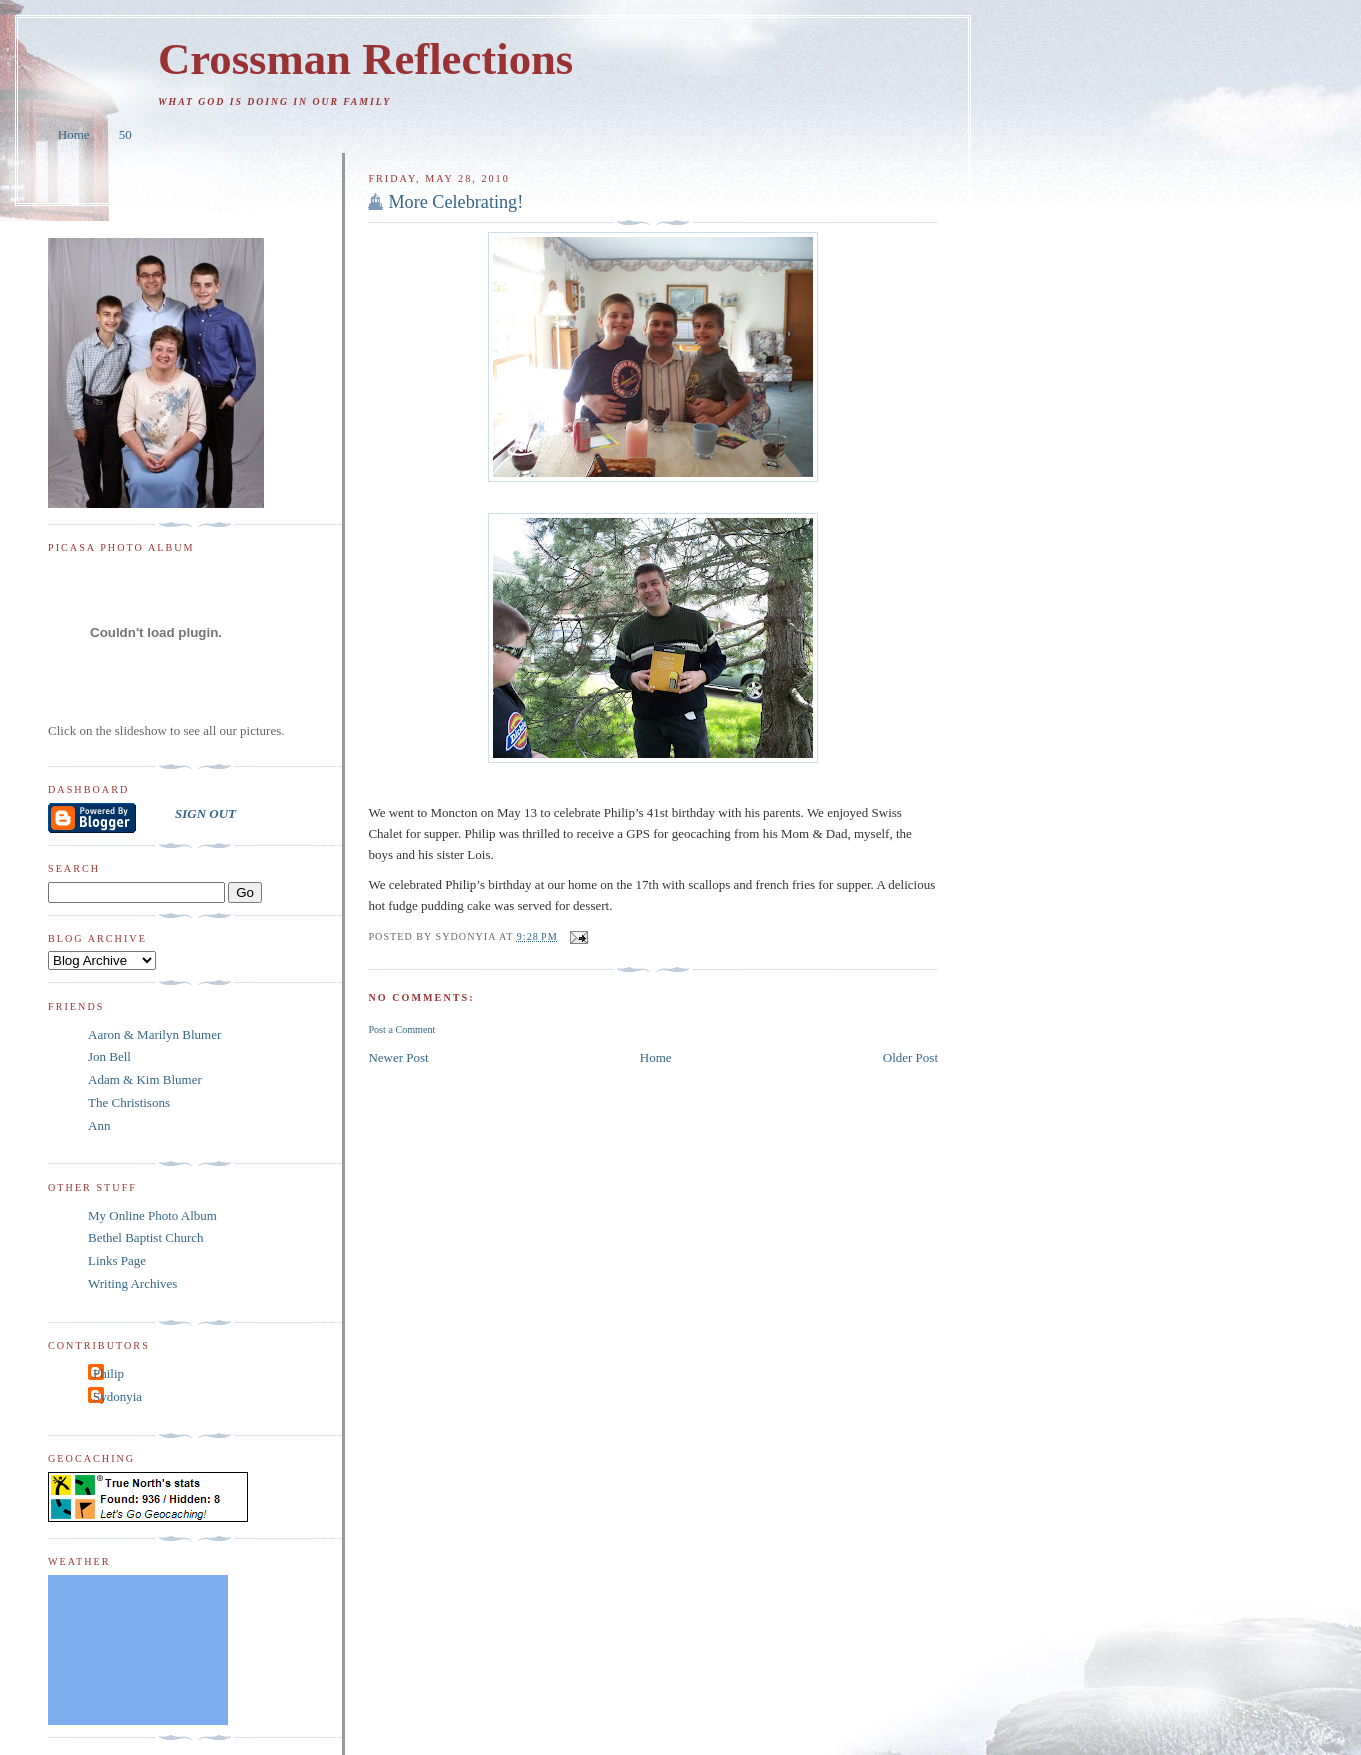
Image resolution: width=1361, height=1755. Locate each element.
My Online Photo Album (152, 1215)
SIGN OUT (205, 813)
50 (125, 134)
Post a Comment (401, 1029)
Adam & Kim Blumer (145, 1079)
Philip (108, 1373)
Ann (99, 1125)
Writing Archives (132, 1283)
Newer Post (398, 1057)
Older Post (910, 1057)
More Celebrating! (455, 202)
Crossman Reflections (365, 59)
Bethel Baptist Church (146, 1237)
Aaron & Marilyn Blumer (154, 1034)
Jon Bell (109, 1056)
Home (74, 134)
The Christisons (129, 1102)
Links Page (117, 1260)
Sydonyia (117, 1396)
